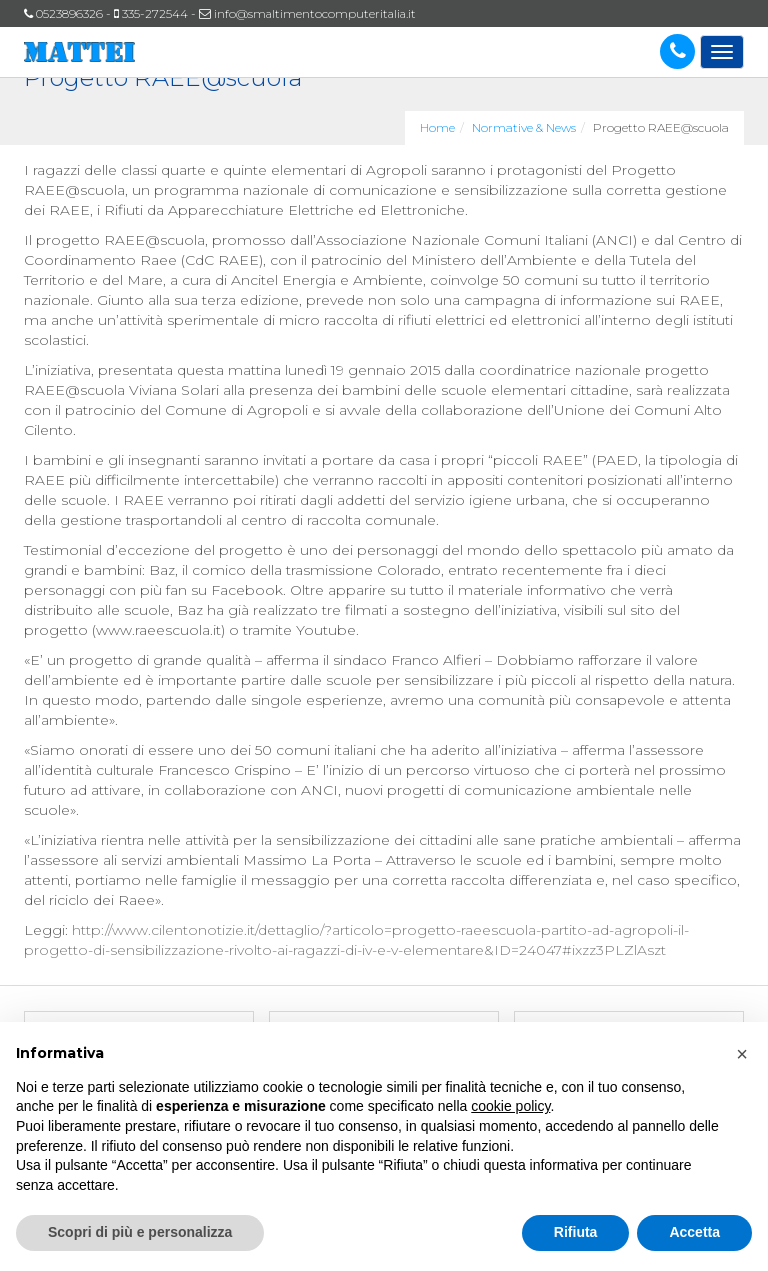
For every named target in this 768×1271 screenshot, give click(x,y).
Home (437, 127)
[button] (742, 1054)
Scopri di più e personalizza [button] (140, 1232)
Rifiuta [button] (576, 1232)
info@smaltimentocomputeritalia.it (315, 13)
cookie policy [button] (510, 1106)
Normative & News (524, 127)
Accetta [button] (694, 1232)
